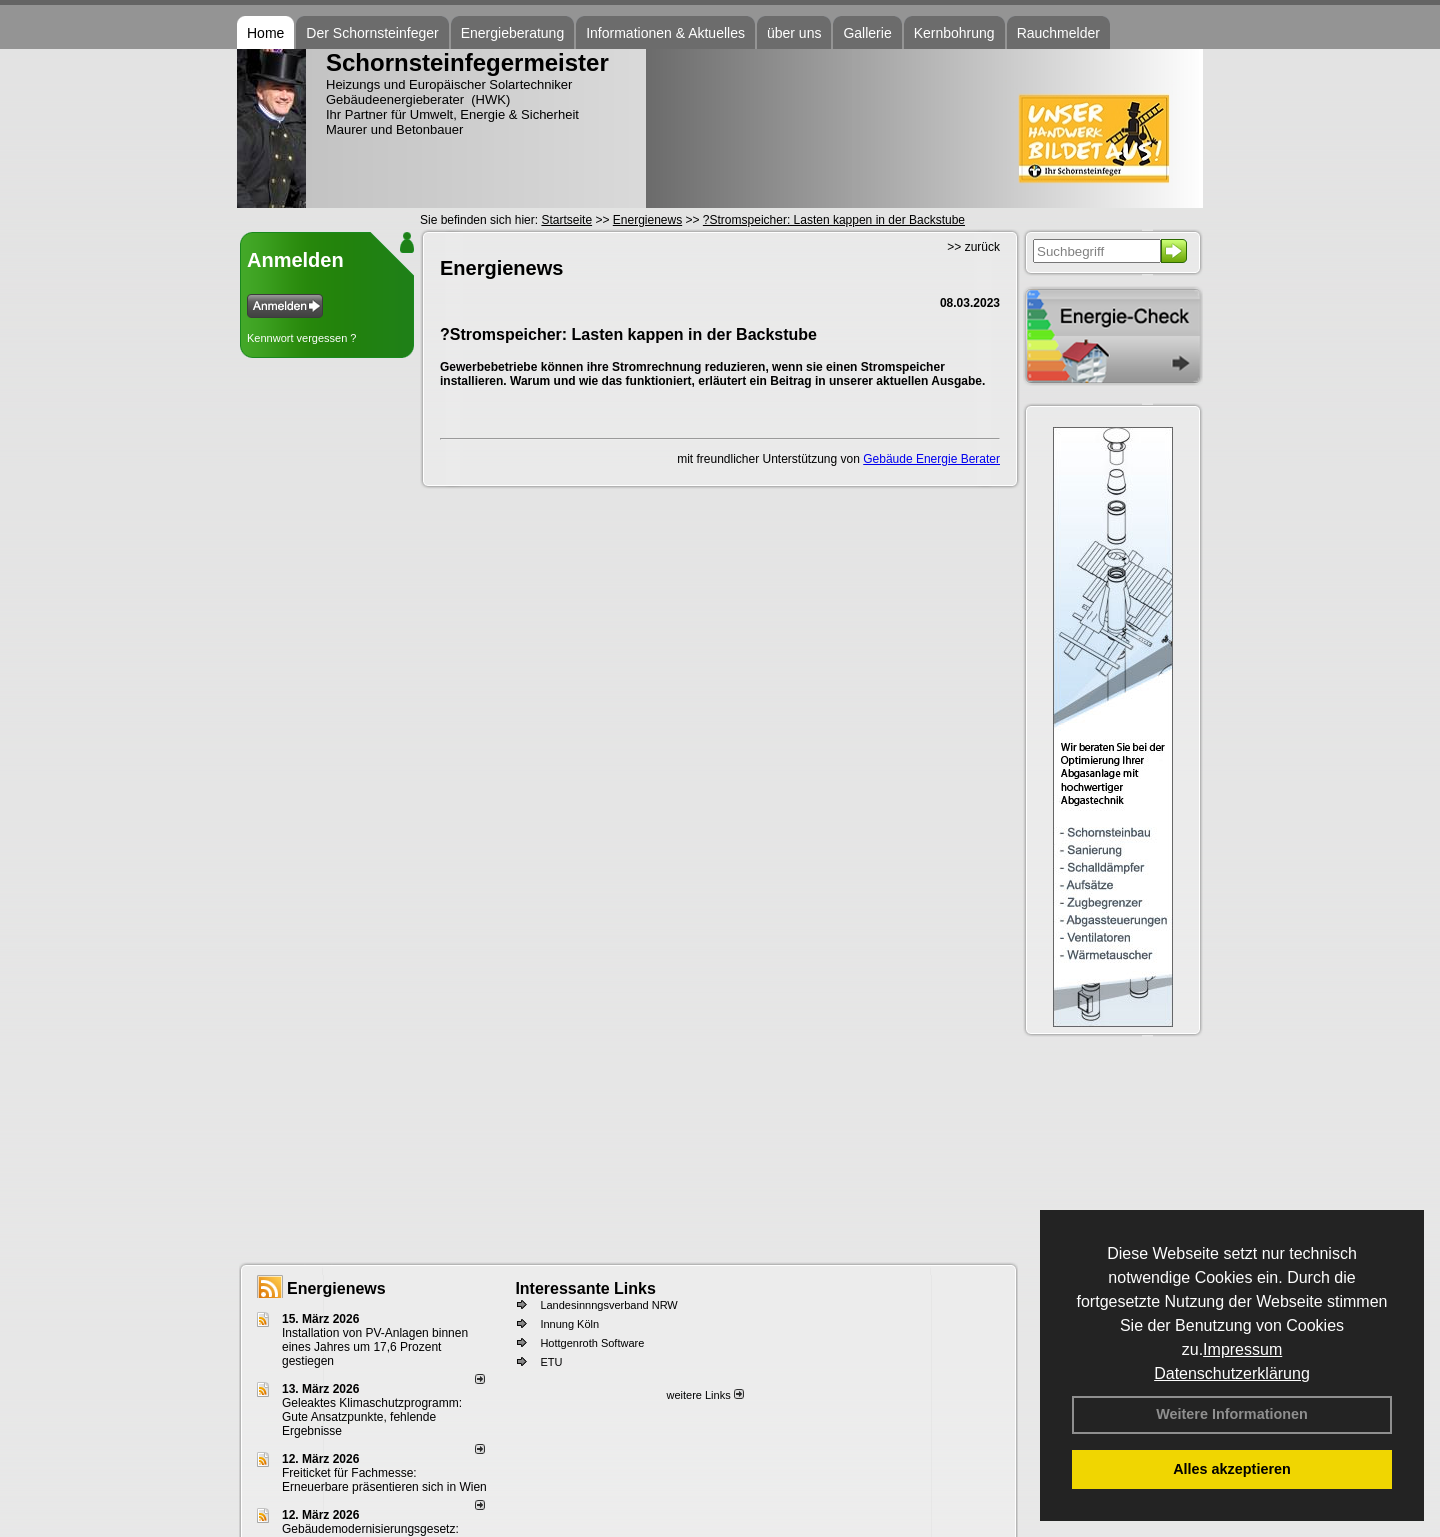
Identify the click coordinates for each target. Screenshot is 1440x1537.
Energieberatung (513, 33)
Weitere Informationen (1232, 1414)
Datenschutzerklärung (1232, 1373)
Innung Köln (569, 1324)
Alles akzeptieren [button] (1232, 1469)
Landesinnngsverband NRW (608, 1305)
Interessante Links (585, 1288)
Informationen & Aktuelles (665, 33)
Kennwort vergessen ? (301, 338)
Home (265, 33)
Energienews (336, 1288)
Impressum (1242, 1349)
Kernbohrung (954, 33)
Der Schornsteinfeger (372, 33)
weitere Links (704, 1395)
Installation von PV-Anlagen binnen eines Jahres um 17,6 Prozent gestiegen (375, 1347)
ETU (551, 1362)
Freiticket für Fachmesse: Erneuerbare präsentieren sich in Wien (384, 1480)
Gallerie (867, 33)
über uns (794, 33)
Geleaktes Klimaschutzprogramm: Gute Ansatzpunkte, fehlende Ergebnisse (372, 1417)
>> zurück (973, 247)
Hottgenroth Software (592, 1343)
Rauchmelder (1058, 33)
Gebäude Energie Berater (931, 459)
